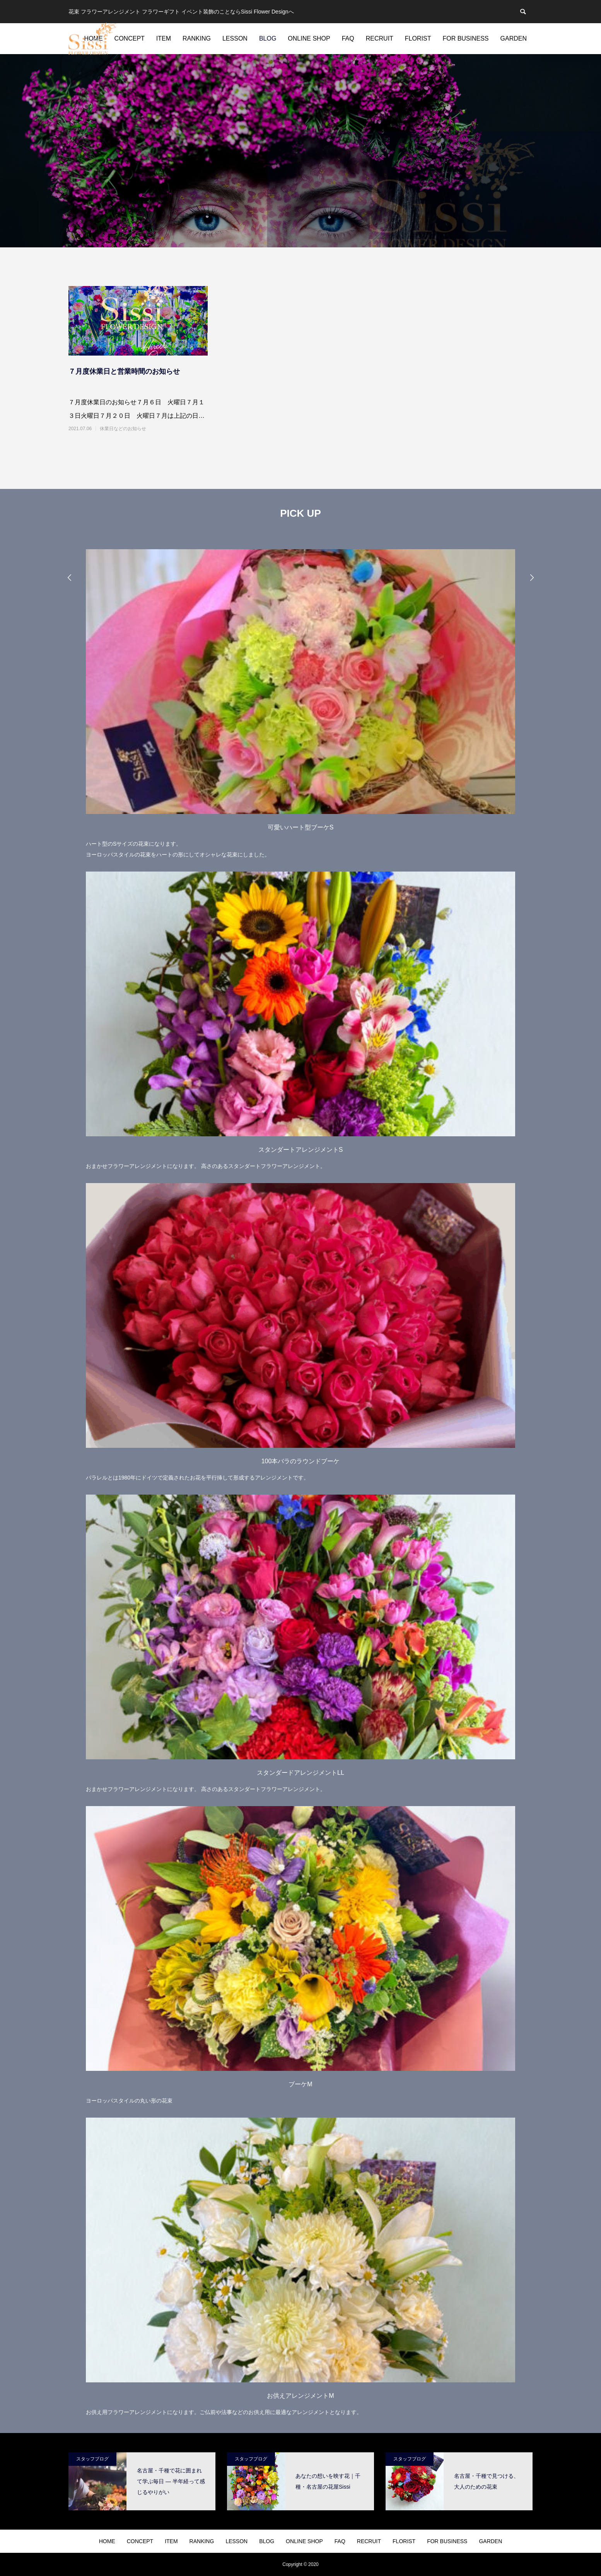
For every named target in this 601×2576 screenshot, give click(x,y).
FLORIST (418, 38)
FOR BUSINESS (465, 38)
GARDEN (513, 38)
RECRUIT (379, 38)
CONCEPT (129, 38)
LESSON (235, 38)
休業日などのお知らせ (123, 428)
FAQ (348, 38)
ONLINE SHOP (309, 38)
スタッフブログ (92, 2459)
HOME (107, 2541)
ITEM (163, 38)
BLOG (267, 38)
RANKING (197, 38)
